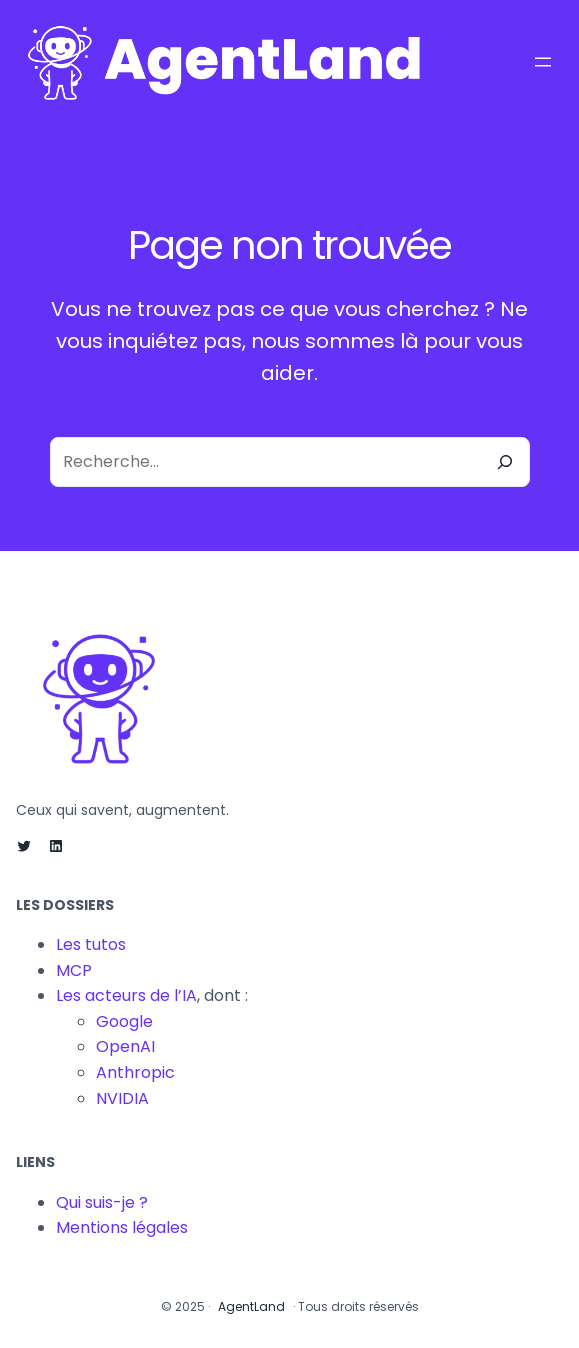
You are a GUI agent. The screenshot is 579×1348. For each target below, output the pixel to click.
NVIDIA (122, 1098)
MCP (74, 970)
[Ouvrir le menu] (543, 62)
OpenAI (125, 1046)
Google (124, 1021)
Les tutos (91, 944)
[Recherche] (505, 462)
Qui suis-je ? (102, 1202)
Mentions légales (122, 1227)
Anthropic (135, 1072)
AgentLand (251, 1306)
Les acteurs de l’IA (126, 995)
